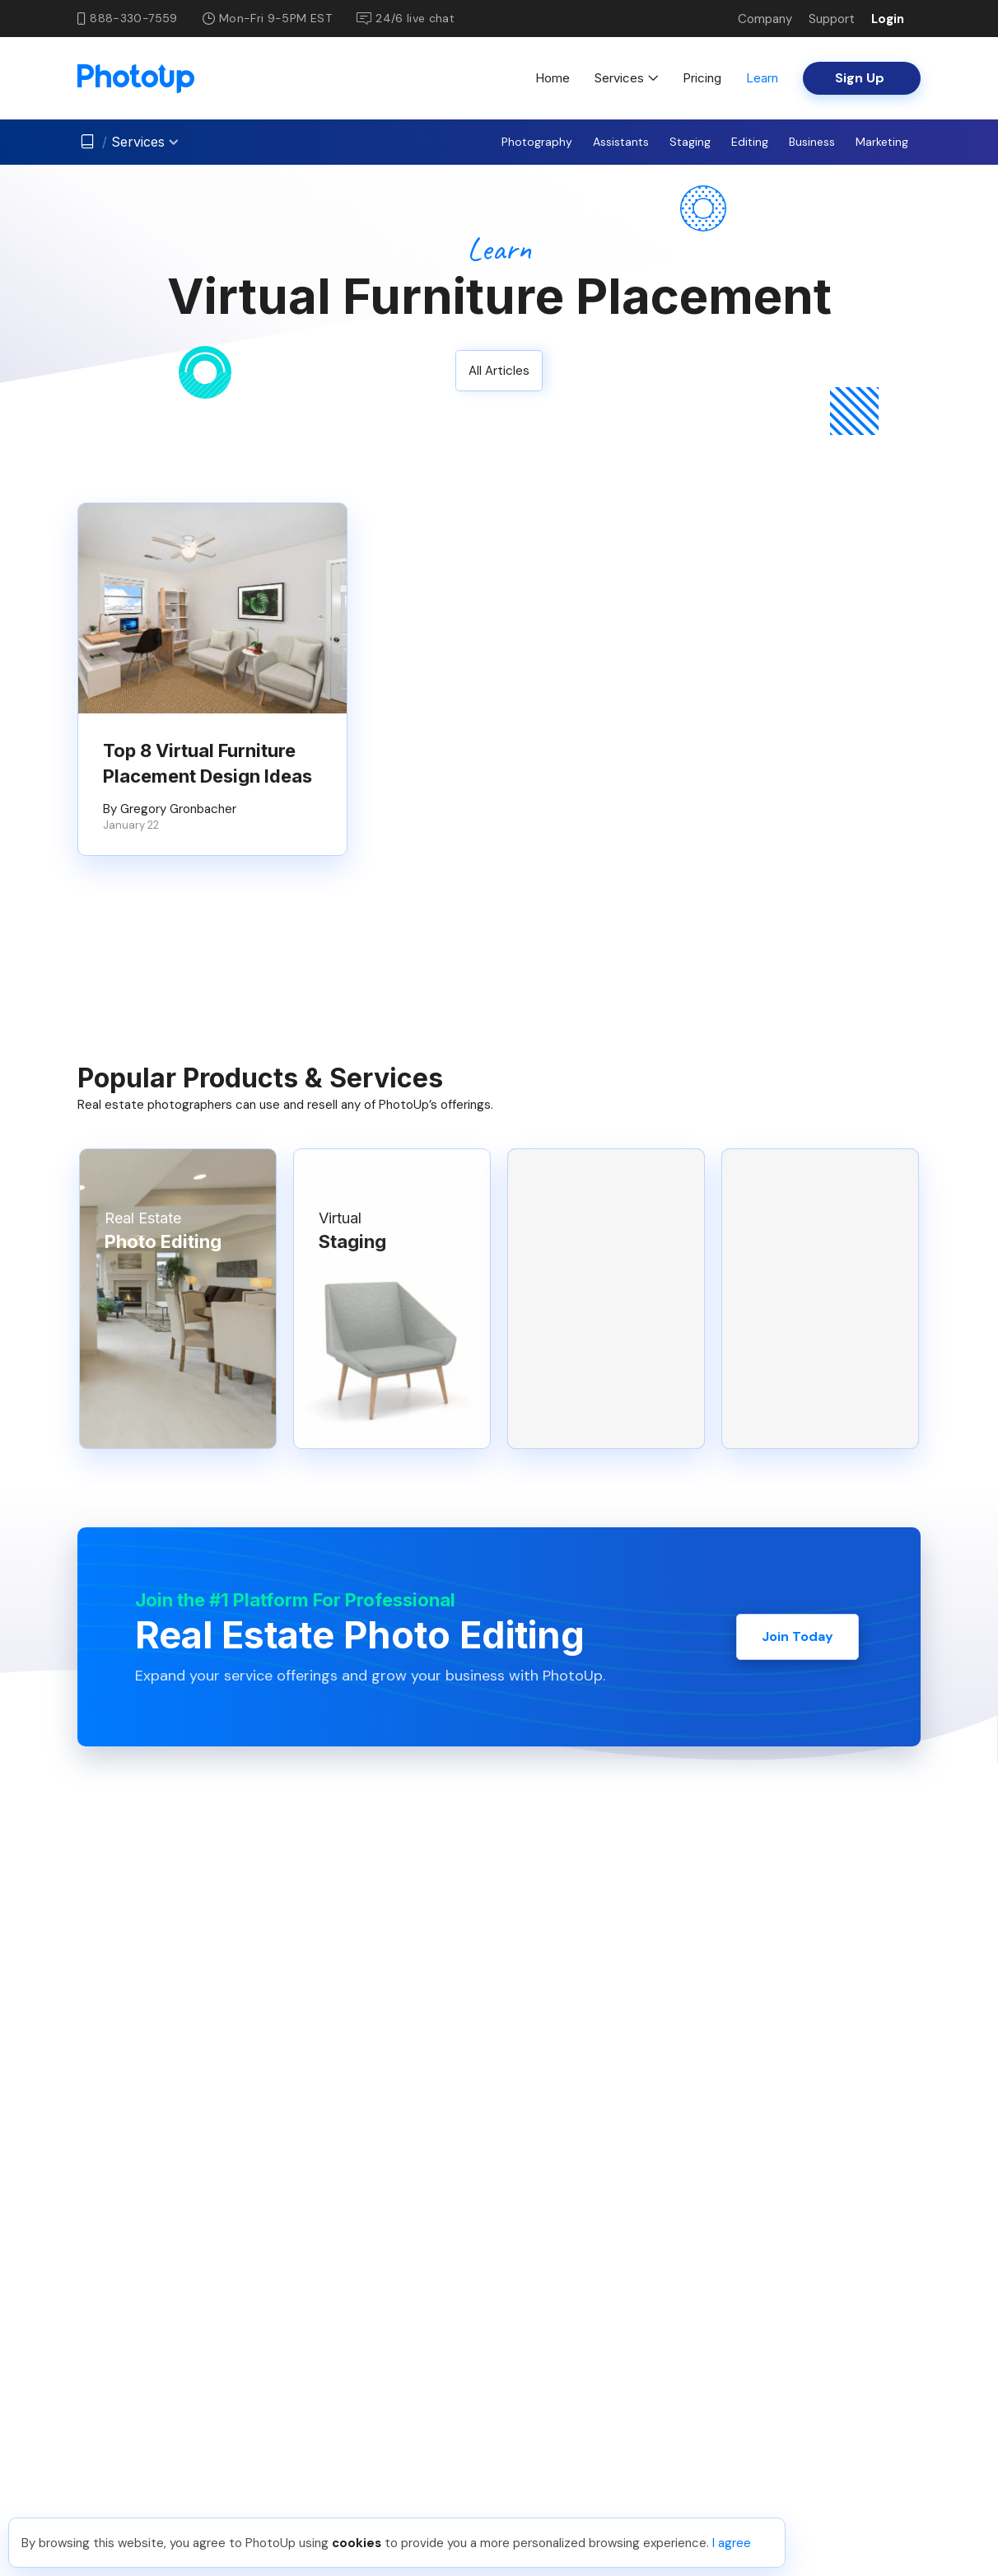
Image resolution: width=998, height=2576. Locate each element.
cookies (356, 2543)
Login (887, 19)
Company (765, 19)
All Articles (499, 370)
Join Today (797, 1636)
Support (832, 19)
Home (552, 78)
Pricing (702, 78)
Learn (762, 78)
